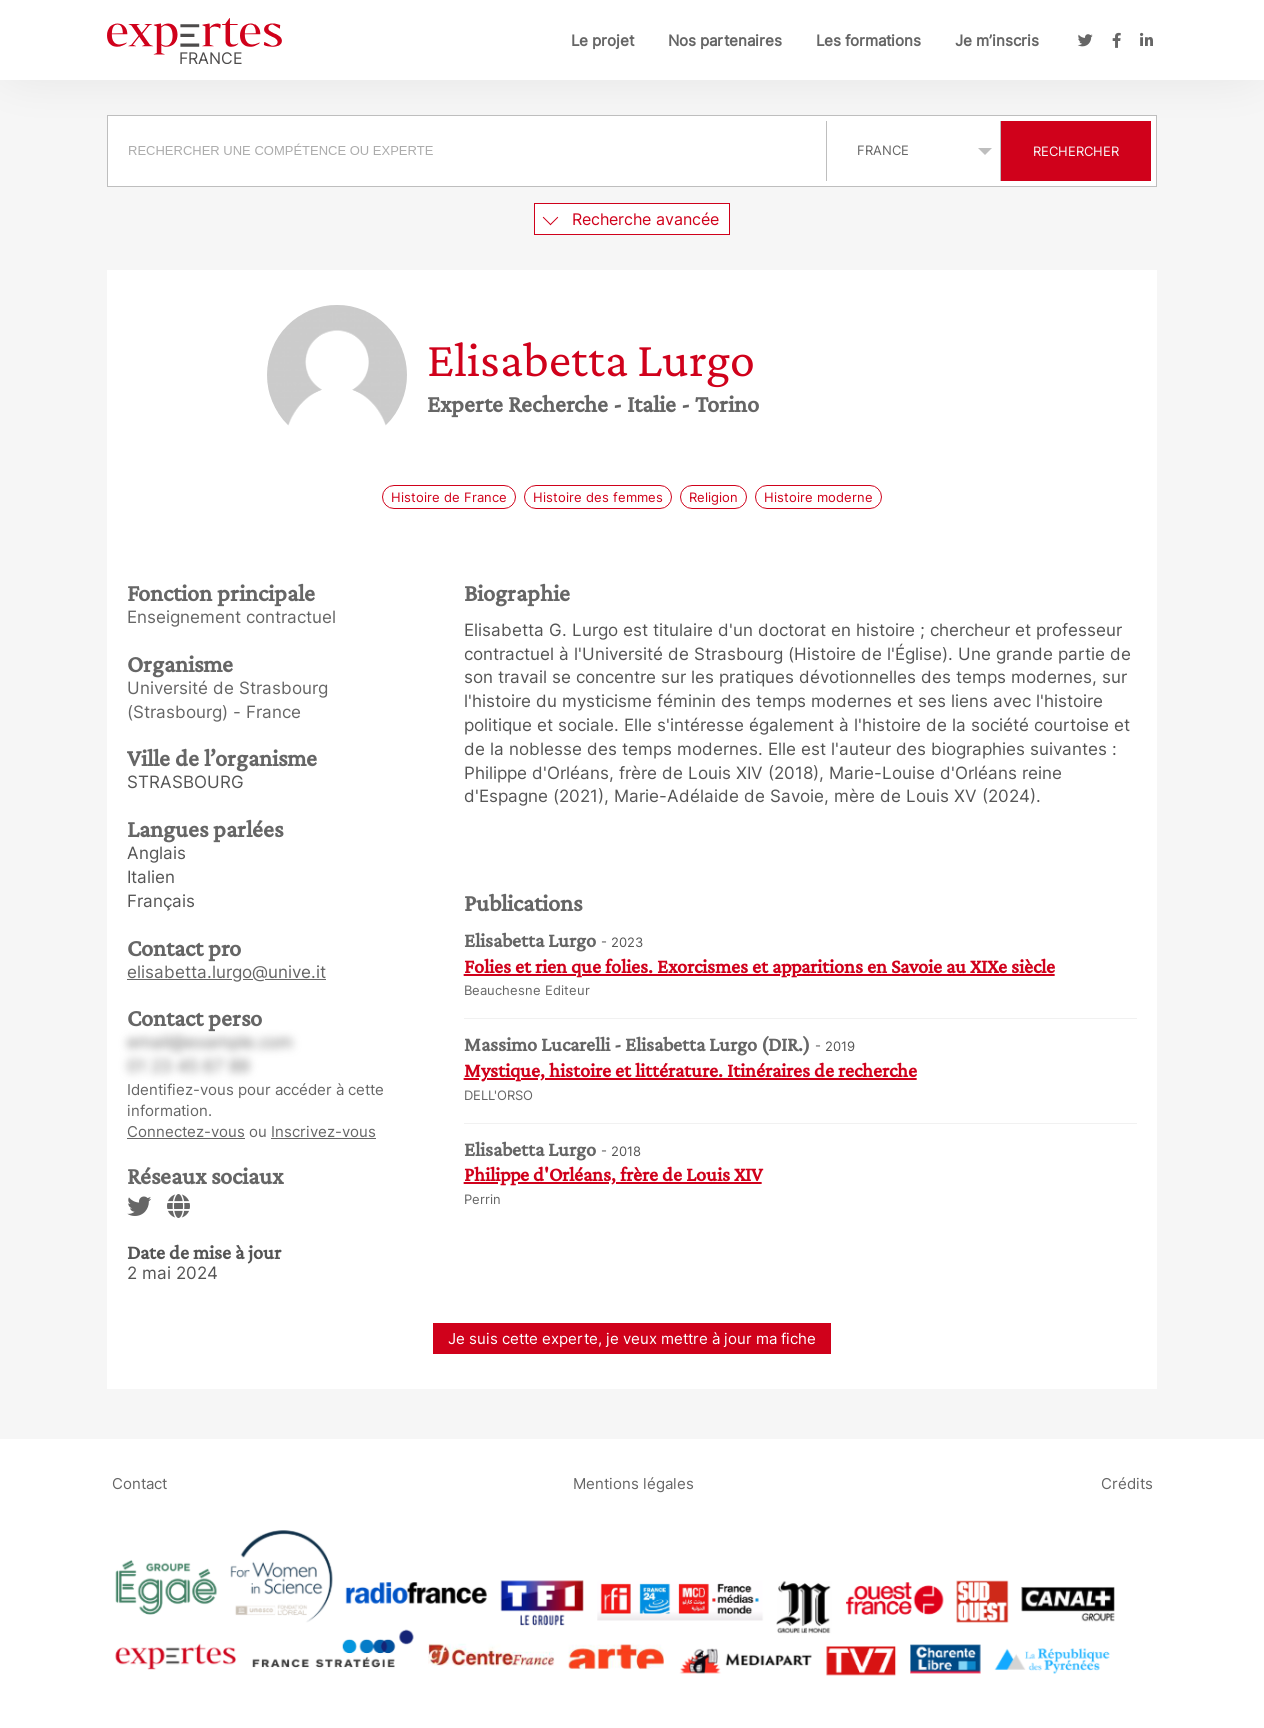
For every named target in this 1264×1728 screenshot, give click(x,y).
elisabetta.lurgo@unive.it (226, 972)
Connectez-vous (186, 1131)
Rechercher (1076, 151)
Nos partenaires (725, 40)
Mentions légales (633, 1483)
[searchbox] (467, 151)
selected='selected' (913, 150)
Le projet (602, 40)
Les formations (868, 40)
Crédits (1127, 1483)
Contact (139, 1483)
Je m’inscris (997, 40)
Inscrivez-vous (323, 1131)
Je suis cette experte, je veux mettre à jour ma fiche (632, 1338)
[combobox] (469, 151)
